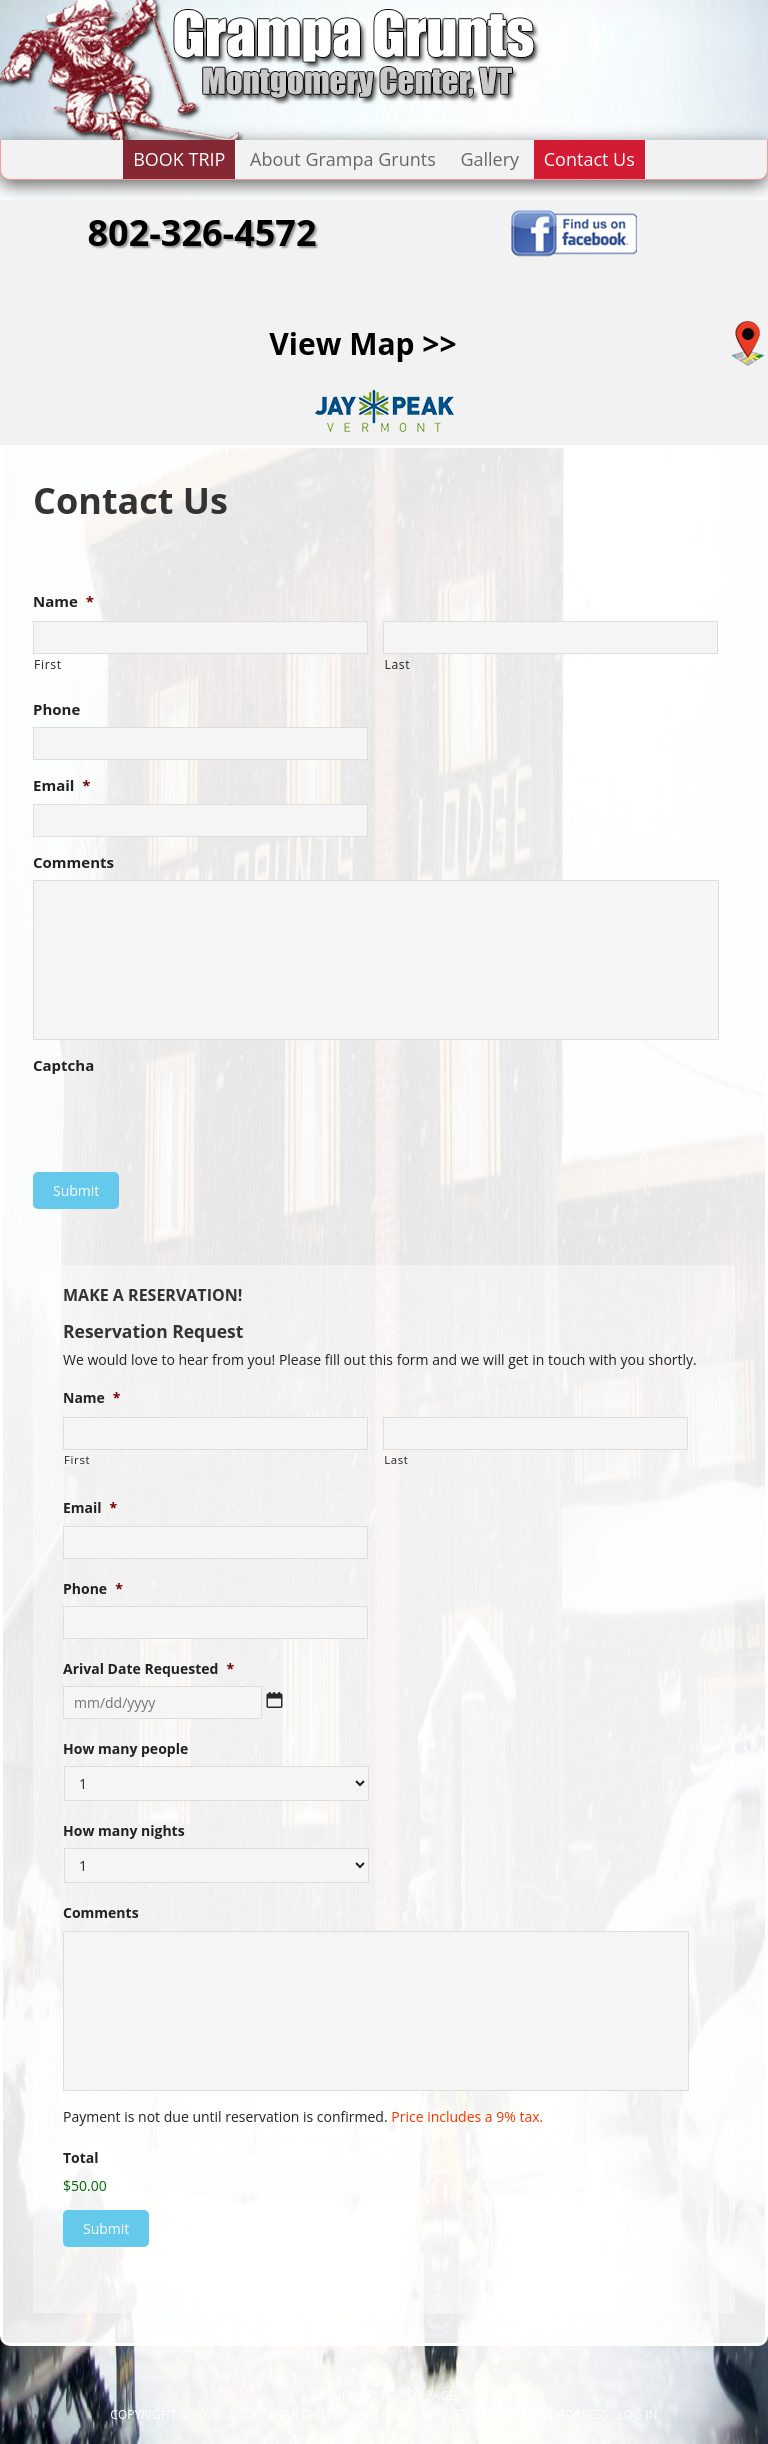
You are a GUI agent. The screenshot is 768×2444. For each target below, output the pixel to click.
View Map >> (362, 343)
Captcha (63, 1065)
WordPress (572, 2414)
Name (63, 601)
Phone (56, 709)
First (48, 664)
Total (81, 2158)
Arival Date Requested (148, 1669)
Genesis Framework (466, 2414)
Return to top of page (383, 2395)
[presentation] (185, 1123)
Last (397, 664)
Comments (73, 862)
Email (62, 785)
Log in (638, 2414)
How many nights (124, 1831)
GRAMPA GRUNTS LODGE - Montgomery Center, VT (200, 70)
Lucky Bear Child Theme (304, 2414)
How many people (125, 1749)
